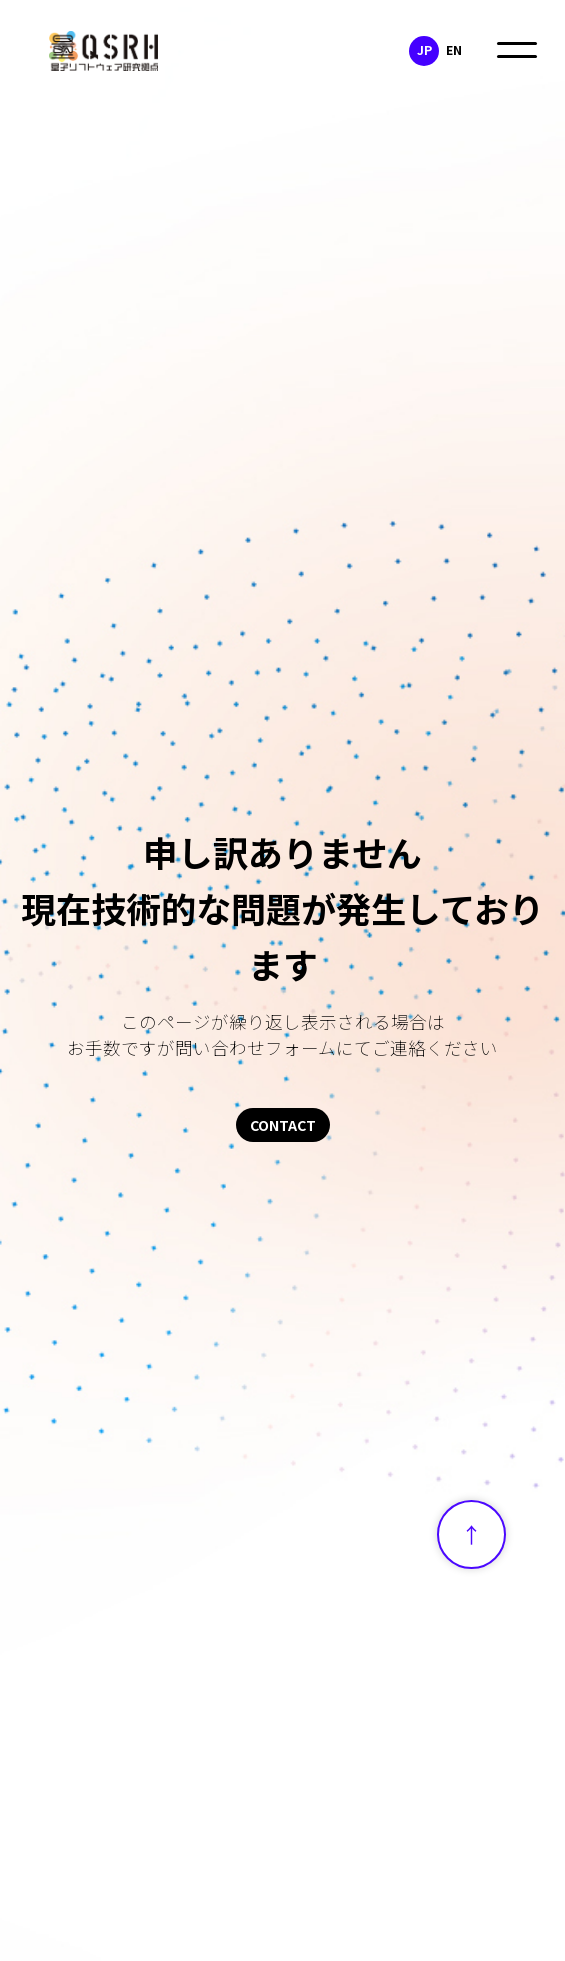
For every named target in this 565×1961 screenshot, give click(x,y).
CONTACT (283, 1125)
